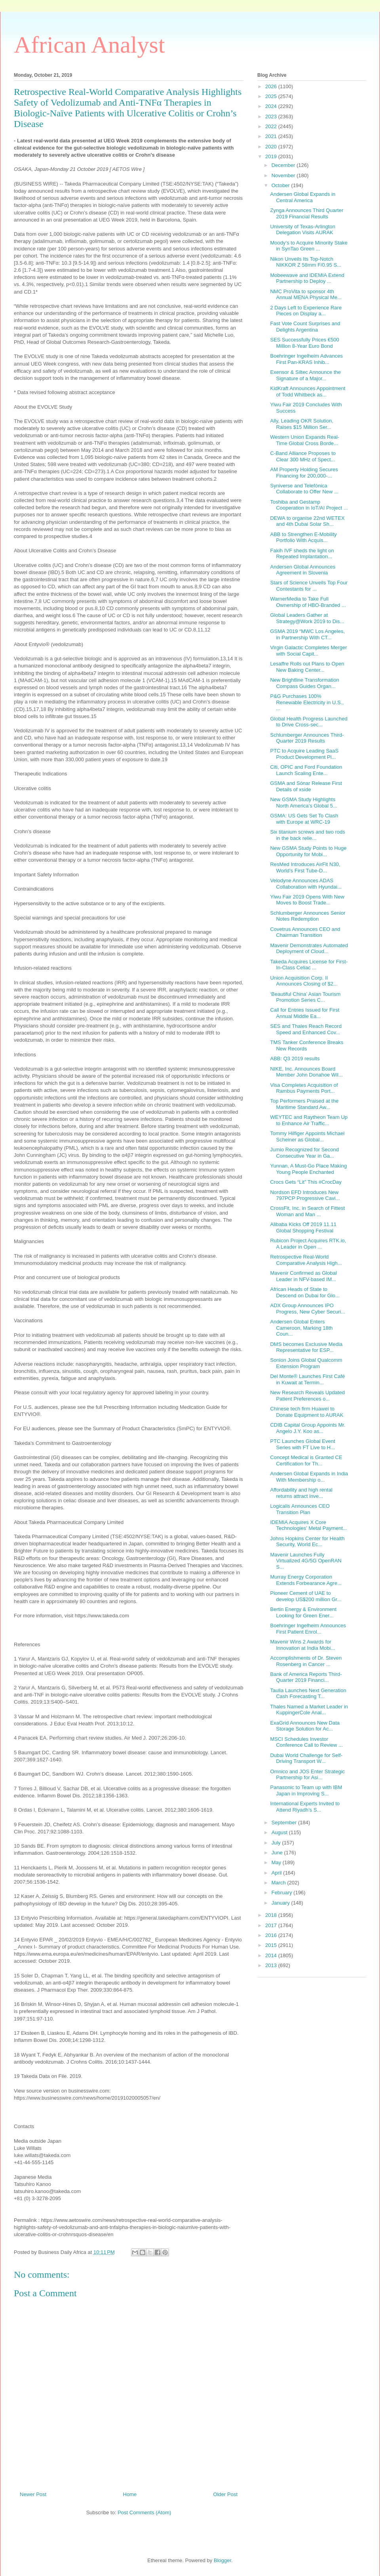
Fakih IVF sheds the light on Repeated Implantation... (302, 554)
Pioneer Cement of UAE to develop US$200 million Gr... (305, 1596)
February (283, 1893)
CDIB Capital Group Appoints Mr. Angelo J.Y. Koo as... (307, 1428)
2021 (271, 136)
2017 (271, 1925)
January (281, 1903)
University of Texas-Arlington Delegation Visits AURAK (302, 230)
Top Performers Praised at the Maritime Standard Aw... (304, 1104)
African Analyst (89, 45)
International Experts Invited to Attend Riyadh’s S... (305, 1807)
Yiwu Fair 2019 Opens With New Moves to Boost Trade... (307, 900)
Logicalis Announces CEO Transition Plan (299, 1509)
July (277, 1843)
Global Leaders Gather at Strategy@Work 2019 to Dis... (307, 618)
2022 (271, 126)
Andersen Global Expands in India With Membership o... (309, 1477)
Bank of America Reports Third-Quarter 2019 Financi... (306, 1677)
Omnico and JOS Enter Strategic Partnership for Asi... (307, 1775)
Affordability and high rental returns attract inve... (301, 1493)
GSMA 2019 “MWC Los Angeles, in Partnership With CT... (307, 634)
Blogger (222, 2560)
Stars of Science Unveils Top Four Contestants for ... (309, 586)
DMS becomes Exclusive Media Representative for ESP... (306, 1347)
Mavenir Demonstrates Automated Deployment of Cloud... (309, 948)
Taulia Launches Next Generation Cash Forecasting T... (308, 1693)
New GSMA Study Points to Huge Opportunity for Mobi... (308, 851)
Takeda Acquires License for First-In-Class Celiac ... (309, 965)
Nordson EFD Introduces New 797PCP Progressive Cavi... (305, 1195)
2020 (271, 147)
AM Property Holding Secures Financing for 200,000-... (304, 472)
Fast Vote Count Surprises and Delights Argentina (305, 326)
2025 (271, 96)
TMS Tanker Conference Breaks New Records (306, 1045)
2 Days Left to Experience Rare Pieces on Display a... (306, 311)
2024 (271, 106)
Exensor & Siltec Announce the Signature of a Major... (305, 375)
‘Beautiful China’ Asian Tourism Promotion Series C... (305, 997)
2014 (271, 1955)
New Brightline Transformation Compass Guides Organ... (304, 683)
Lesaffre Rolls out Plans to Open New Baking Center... (307, 667)
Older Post (225, 2494)
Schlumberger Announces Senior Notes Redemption (307, 916)
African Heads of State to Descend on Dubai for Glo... (304, 1292)
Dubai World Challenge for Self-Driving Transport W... (306, 1758)
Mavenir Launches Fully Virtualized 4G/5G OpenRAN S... (305, 1561)
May (277, 1862)
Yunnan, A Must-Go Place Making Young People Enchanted (308, 1169)
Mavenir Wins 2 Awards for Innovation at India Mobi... (302, 1645)
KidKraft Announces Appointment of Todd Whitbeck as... (307, 391)
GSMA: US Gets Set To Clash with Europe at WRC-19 (304, 819)
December (284, 165)
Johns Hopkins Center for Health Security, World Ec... (307, 1541)
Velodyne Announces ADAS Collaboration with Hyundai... (305, 884)
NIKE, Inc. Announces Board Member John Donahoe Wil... (306, 1072)
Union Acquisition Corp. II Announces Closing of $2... (303, 981)
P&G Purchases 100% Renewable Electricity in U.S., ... (307, 702)
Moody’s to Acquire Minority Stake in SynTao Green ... (309, 246)
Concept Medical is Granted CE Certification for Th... (306, 1460)
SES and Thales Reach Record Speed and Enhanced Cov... (305, 1029)
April (277, 1873)
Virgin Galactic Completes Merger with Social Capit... (308, 650)
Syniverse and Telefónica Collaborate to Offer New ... (304, 489)
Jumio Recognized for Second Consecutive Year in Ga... (304, 1153)
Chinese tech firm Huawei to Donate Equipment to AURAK (306, 1412)
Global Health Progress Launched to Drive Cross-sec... (308, 722)
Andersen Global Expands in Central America (302, 197)
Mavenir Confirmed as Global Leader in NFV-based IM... (303, 1276)
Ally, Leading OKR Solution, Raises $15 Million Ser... (301, 424)
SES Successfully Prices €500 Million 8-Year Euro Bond (304, 343)
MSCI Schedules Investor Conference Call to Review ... (306, 1742)
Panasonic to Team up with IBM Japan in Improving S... (306, 1790)
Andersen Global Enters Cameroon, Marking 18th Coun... (301, 1328)
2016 (271, 1935)
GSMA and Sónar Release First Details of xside (306, 786)
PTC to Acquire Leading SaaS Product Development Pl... (304, 754)
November (284, 175)
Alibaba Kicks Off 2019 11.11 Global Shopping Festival (303, 1227)
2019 (271, 156)
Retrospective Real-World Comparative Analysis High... (306, 1260)
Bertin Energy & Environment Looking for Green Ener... (303, 1612)
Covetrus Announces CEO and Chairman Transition (305, 932)
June (278, 1853)
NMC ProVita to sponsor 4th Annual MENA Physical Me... (305, 294)
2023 (271, 116)
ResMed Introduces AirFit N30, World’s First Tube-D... (305, 867)
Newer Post (33, 2494)
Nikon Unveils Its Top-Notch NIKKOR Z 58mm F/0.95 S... (305, 262)
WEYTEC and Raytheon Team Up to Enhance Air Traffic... (309, 1120)
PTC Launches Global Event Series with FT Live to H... (302, 1444)
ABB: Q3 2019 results (294, 1058)
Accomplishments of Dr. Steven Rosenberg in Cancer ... (306, 1661)
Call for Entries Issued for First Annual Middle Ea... (304, 1013)
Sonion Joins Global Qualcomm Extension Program (306, 1363)
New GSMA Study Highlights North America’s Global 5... (303, 802)
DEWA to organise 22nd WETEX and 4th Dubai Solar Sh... (307, 521)
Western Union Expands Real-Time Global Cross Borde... (304, 440)
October (281, 185)
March (279, 1883)
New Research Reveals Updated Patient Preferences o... (307, 1395)
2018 (271, 1915)
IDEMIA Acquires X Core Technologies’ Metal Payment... (308, 1525)
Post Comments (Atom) (144, 2512)
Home (130, 2494)
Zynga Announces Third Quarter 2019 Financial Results (306, 213)
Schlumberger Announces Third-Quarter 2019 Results (307, 738)
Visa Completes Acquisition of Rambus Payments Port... (304, 1088)
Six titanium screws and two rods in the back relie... (307, 835)
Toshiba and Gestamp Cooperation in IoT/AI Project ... (309, 505)
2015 (271, 1945)
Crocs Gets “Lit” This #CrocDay (305, 1182)
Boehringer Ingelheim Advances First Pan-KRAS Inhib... (306, 359)
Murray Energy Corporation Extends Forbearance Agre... (305, 1580)
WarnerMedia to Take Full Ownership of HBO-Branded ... (308, 602)
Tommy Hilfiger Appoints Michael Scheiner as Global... (307, 1136)
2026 (271, 86)
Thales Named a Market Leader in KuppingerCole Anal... (309, 1710)
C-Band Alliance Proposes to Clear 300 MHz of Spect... (302, 456)
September (285, 1822)
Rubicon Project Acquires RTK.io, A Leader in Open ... (308, 1244)
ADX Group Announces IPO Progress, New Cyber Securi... (307, 1308)
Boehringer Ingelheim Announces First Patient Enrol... (308, 1629)
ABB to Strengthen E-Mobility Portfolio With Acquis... (303, 537)
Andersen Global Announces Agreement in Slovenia (302, 570)
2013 (271, 1965)
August (280, 1832)
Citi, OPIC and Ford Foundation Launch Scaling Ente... (306, 770)
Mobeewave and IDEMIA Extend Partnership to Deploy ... (307, 278)
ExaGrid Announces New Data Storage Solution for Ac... (305, 1726)
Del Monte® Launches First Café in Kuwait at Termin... (307, 1379)
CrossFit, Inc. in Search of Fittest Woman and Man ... (307, 1211)
